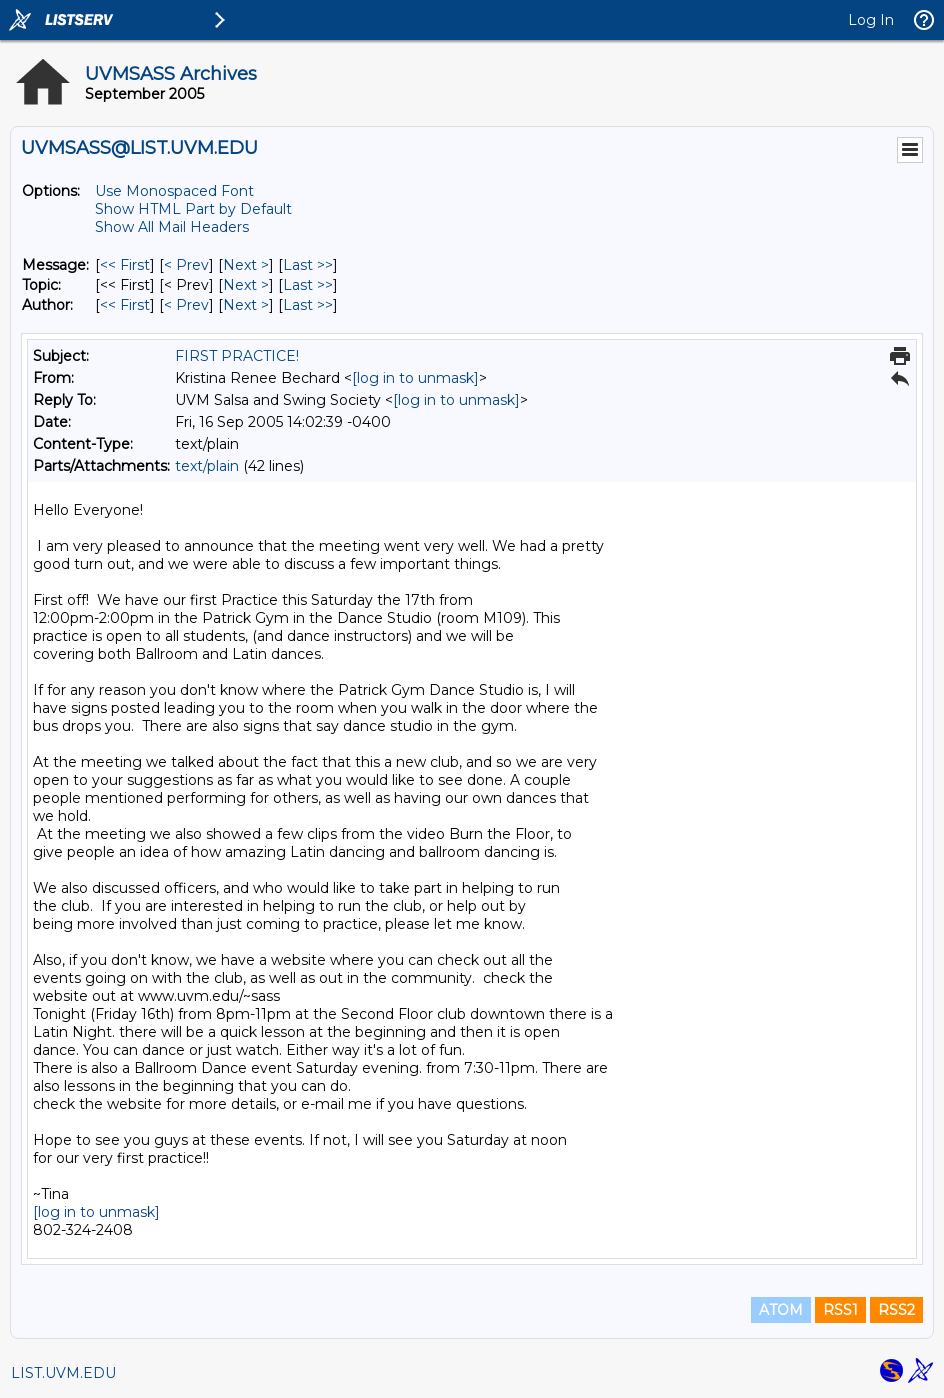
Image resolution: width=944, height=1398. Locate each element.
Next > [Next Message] (246, 265)
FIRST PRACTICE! (237, 356)
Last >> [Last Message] (308, 265)
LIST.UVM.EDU (63, 1373)
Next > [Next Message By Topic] (246, 285)
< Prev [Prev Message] (186, 265)
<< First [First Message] (125, 265)
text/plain (207, 466)
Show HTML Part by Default (193, 209)
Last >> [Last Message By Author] (308, 305)
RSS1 (840, 1310)
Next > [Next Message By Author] (246, 305)
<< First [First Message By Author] (125, 305)
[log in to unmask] (415, 378)
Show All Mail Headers (172, 227)
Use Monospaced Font (174, 191)
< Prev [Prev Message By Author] (186, 305)
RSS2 (896, 1310)
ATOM (781, 1310)
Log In (871, 20)
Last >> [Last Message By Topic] (308, 285)
